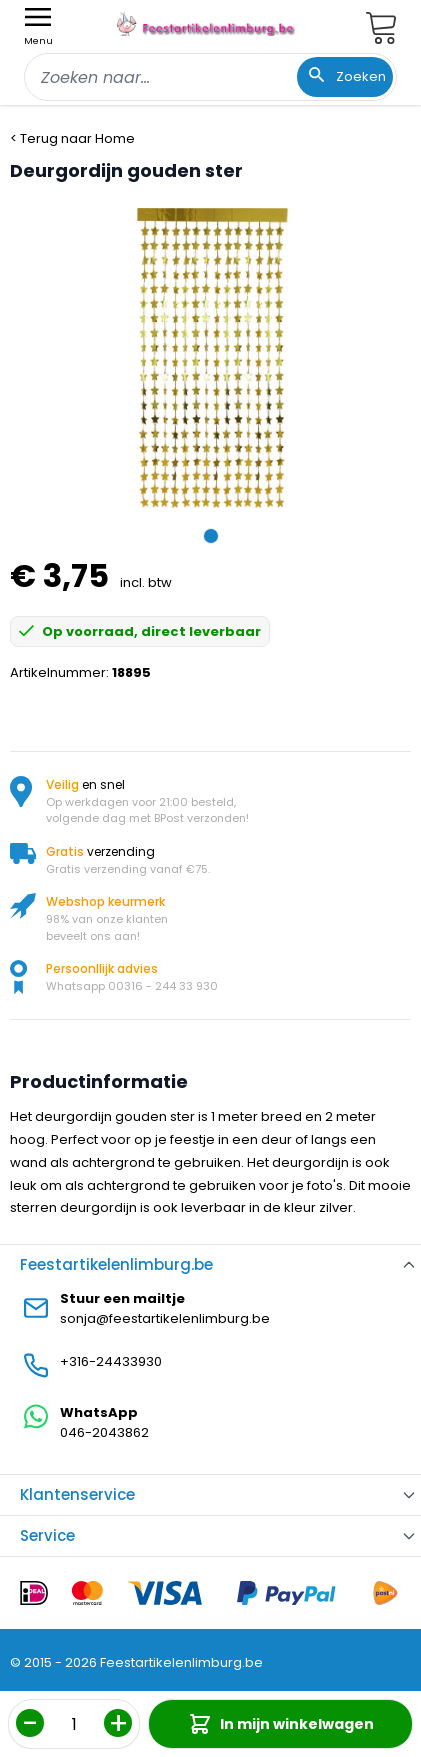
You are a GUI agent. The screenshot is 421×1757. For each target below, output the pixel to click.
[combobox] (210, 77)
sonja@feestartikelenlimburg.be (165, 1318)
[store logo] (207, 24)
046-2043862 (104, 1432)
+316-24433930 (111, 1361)
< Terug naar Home (72, 138)
